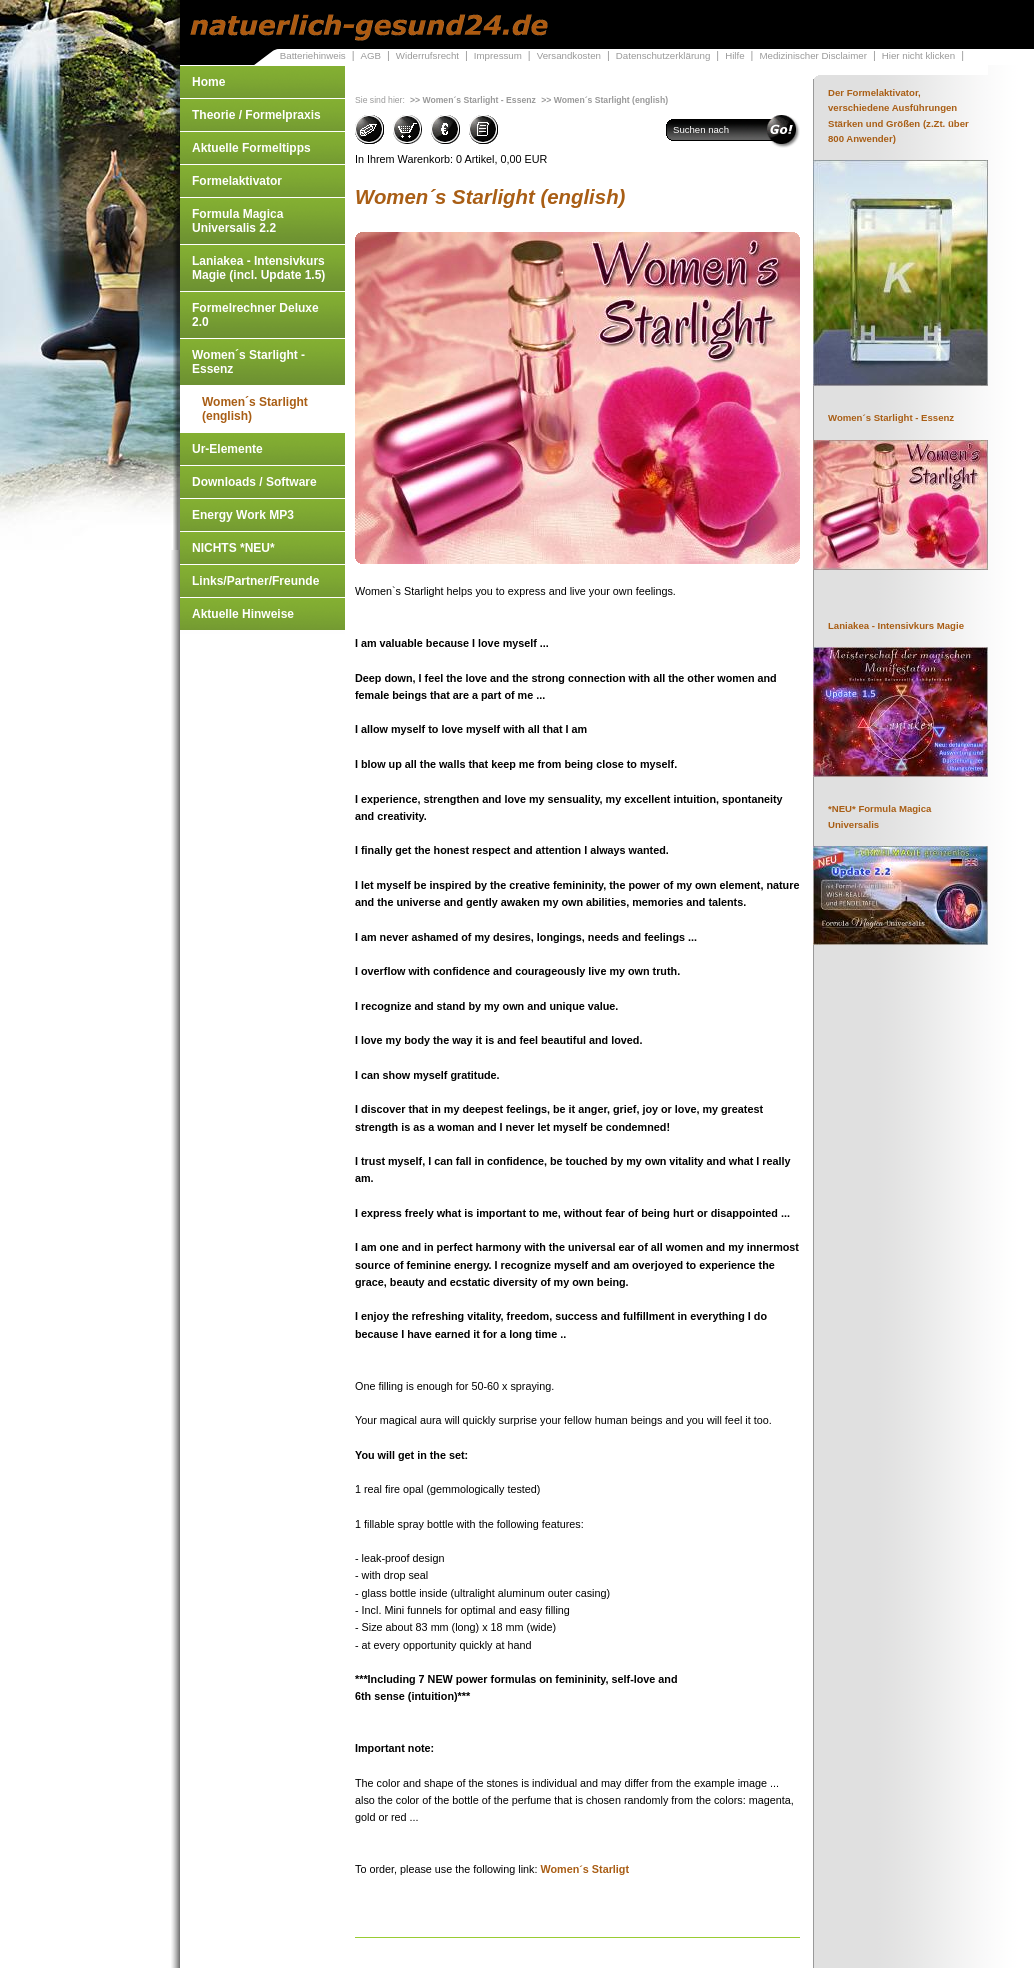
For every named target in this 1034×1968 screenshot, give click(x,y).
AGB (370, 55)
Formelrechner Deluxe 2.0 (255, 315)
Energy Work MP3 (243, 515)
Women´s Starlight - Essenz (248, 362)
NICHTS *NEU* (233, 548)
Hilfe (734, 55)
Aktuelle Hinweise (243, 614)
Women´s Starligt (584, 1869)
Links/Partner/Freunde (255, 581)
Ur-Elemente (227, 449)
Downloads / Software (254, 482)
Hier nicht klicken (918, 55)
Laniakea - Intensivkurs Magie (896, 625)
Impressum (498, 55)
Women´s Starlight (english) (255, 409)
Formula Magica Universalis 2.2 (237, 221)
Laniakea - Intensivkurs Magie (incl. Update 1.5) (258, 268)
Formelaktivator (237, 181)
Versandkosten (569, 55)
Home (208, 82)
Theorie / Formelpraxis (256, 115)
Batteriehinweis (313, 55)
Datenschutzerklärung (663, 55)
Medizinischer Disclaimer (812, 55)
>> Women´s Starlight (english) (604, 100)
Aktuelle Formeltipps (251, 148)
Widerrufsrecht (427, 55)
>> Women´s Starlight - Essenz (473, 100)
